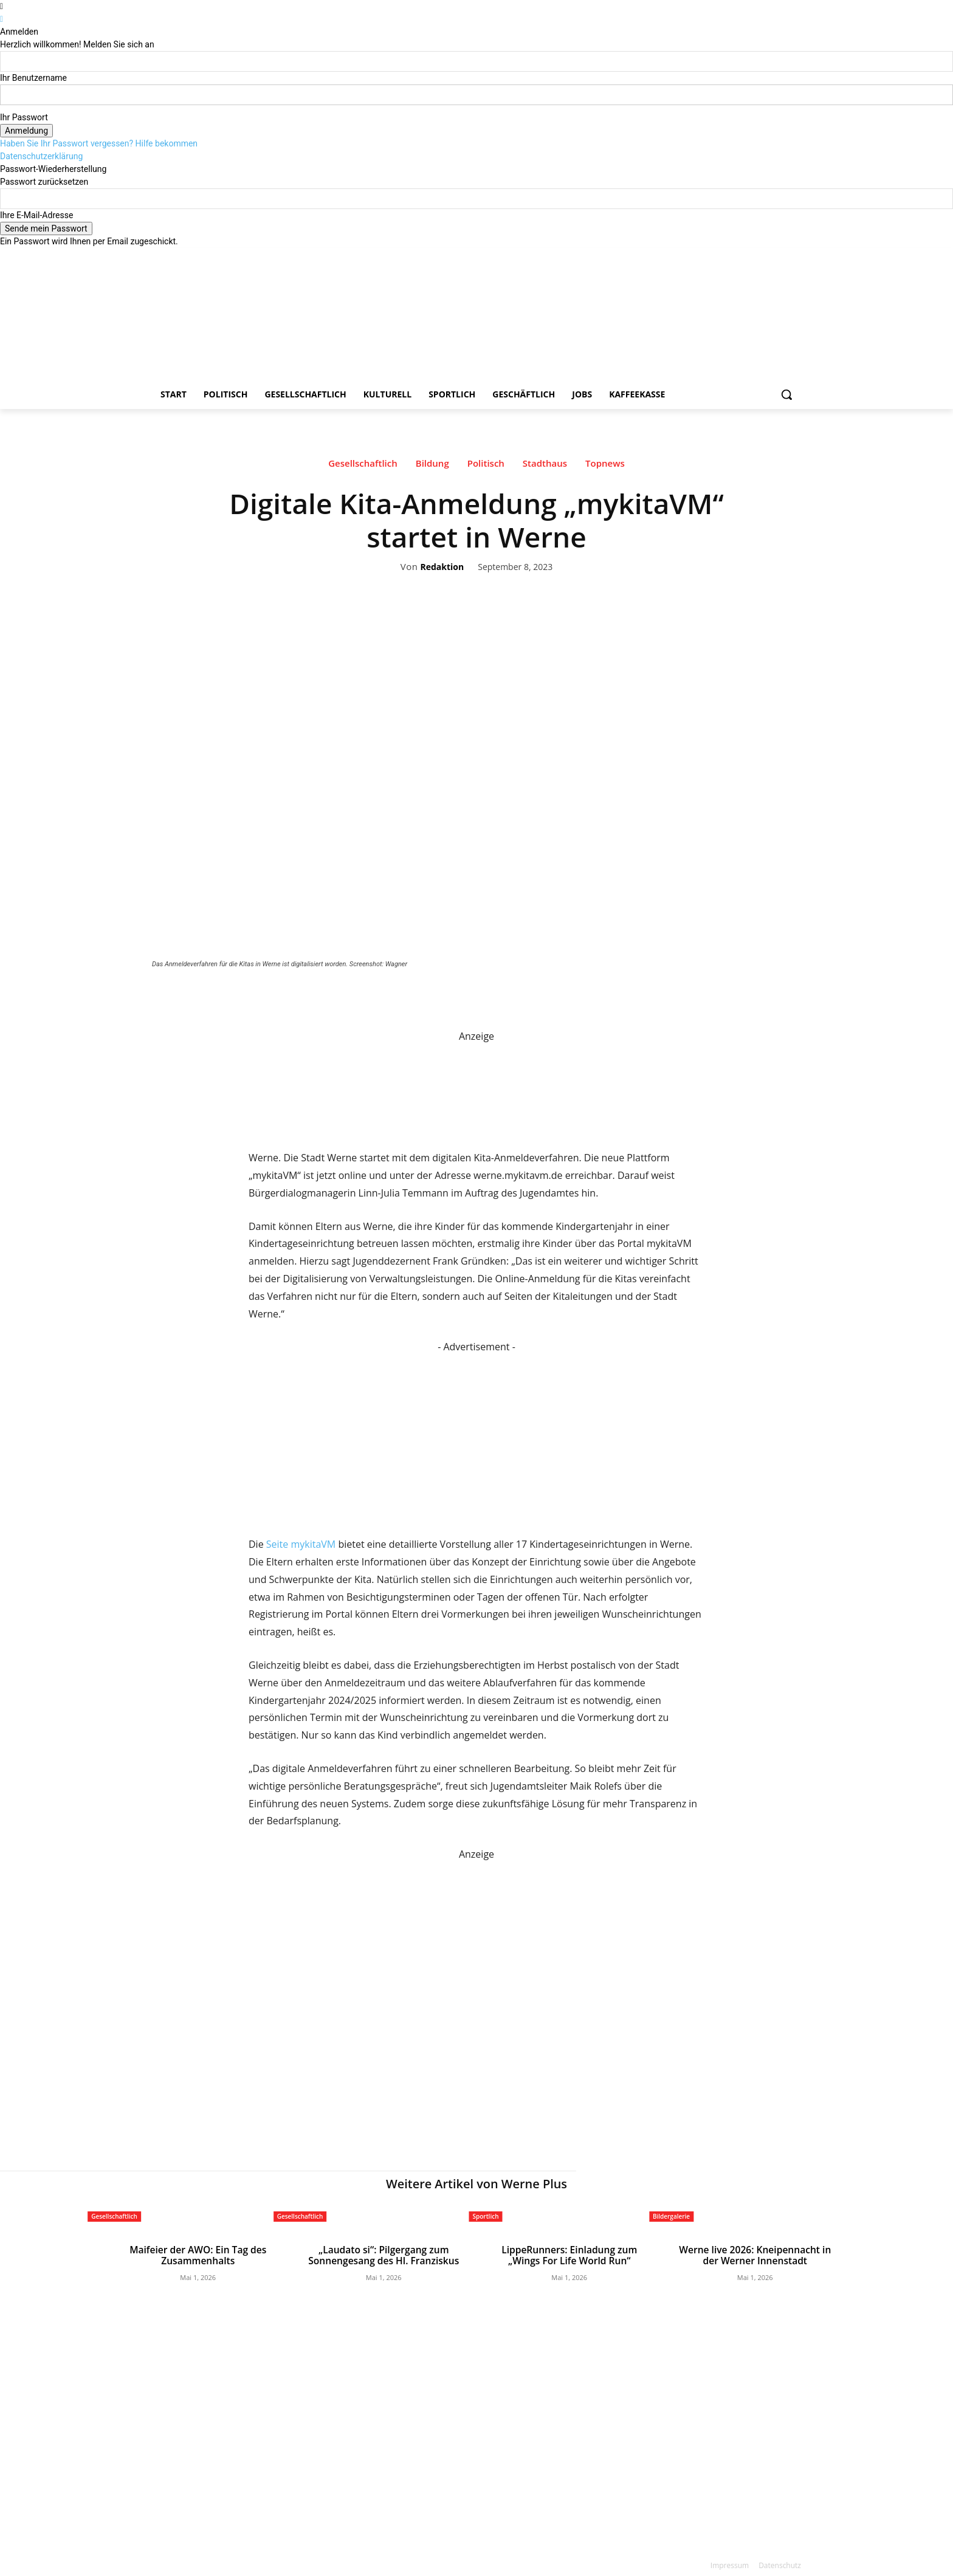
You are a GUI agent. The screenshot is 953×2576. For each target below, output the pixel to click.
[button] (786, 394)
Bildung (432, 466)
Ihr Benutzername (33, 78)
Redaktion (442, 567)
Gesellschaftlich (363, 466)
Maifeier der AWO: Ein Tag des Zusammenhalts (198, 2255)
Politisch (486, 466)
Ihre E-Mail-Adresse (36, 215)
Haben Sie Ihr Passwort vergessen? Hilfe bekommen (99, 143)
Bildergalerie (671, 2216)
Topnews (605, 466)
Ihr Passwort (24, 117)
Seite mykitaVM (300, 1544)
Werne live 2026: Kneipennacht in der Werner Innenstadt (755, 2255)
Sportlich (486, 2216)
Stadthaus (545, 466)
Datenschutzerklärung (41, 156)
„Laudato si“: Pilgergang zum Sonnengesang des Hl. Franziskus (383, 2255)
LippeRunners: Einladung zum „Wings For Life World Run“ (569, 2255)
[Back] (1, 19)
